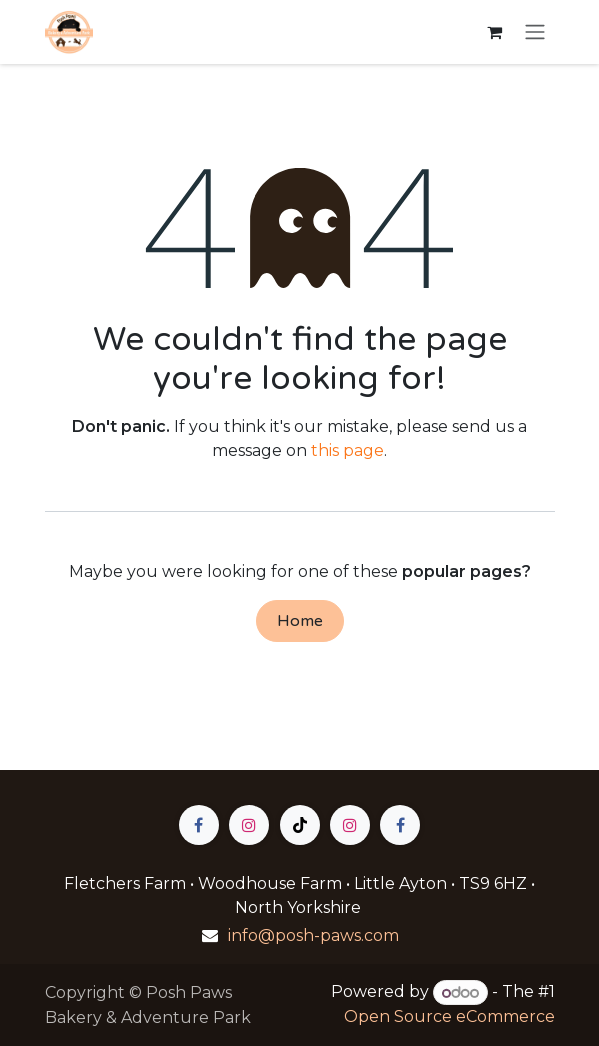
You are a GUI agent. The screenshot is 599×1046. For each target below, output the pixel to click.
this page (347, 450)
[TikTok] (300, 825)
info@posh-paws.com (313, 935)
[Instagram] (249, 825)
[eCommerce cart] (495, 32)
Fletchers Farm (127, 883)
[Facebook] (199, 825)
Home (300, 621)
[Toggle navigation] (535, 32)
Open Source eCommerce (449, 1016)
